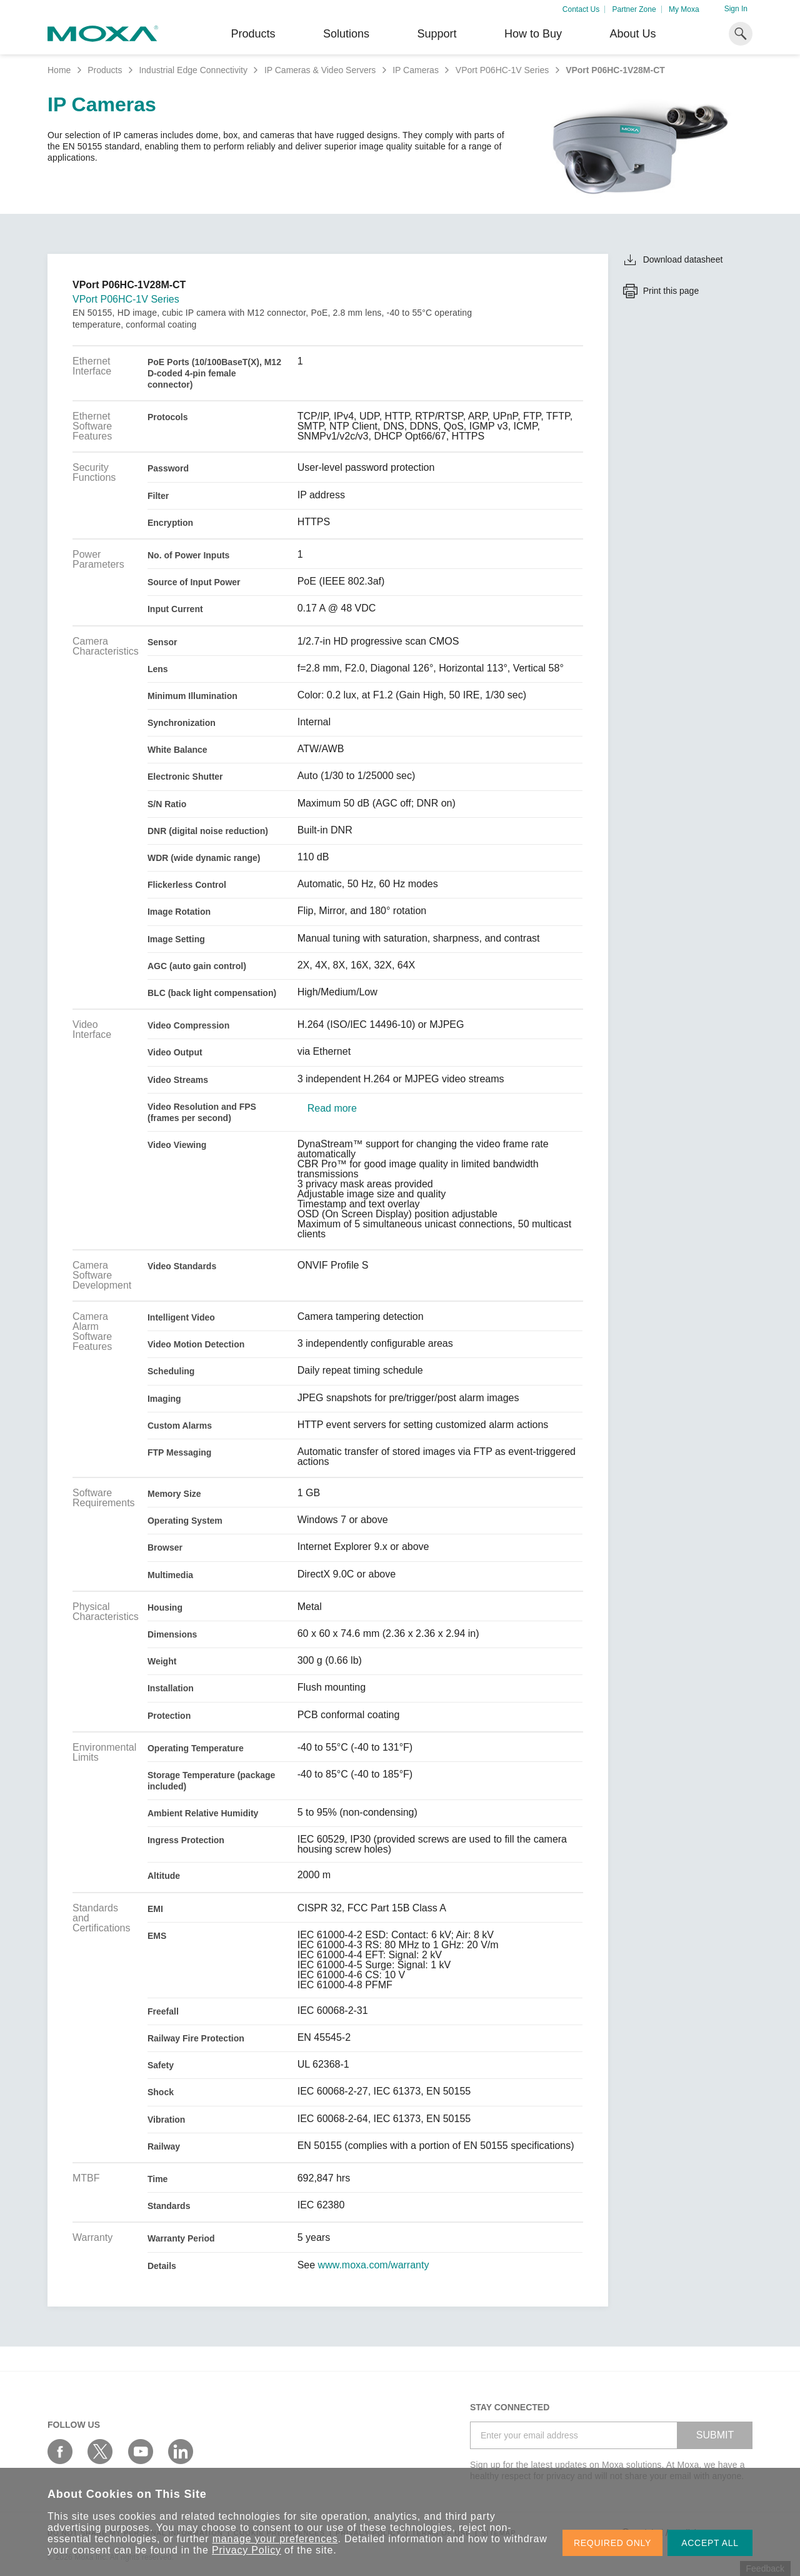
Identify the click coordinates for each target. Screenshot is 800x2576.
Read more (332, 1109)
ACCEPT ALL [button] (710, 2543)
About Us (632, 34)
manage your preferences (275, 2538)
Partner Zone (634, 9)
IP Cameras (415, 70)
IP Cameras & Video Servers (320, 70)
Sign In (736, 9)
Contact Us (580, 9)
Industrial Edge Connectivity (193, 70)
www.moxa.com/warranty (373, 2265)
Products (105, 70)
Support (436, 34)
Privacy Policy (246, 2550)
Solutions (346, 34)
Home (59, 70)
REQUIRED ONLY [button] (612, 2543)
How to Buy (533, 34)
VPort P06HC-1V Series (502, 70)
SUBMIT (715, 2435)
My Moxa (684, 9)
